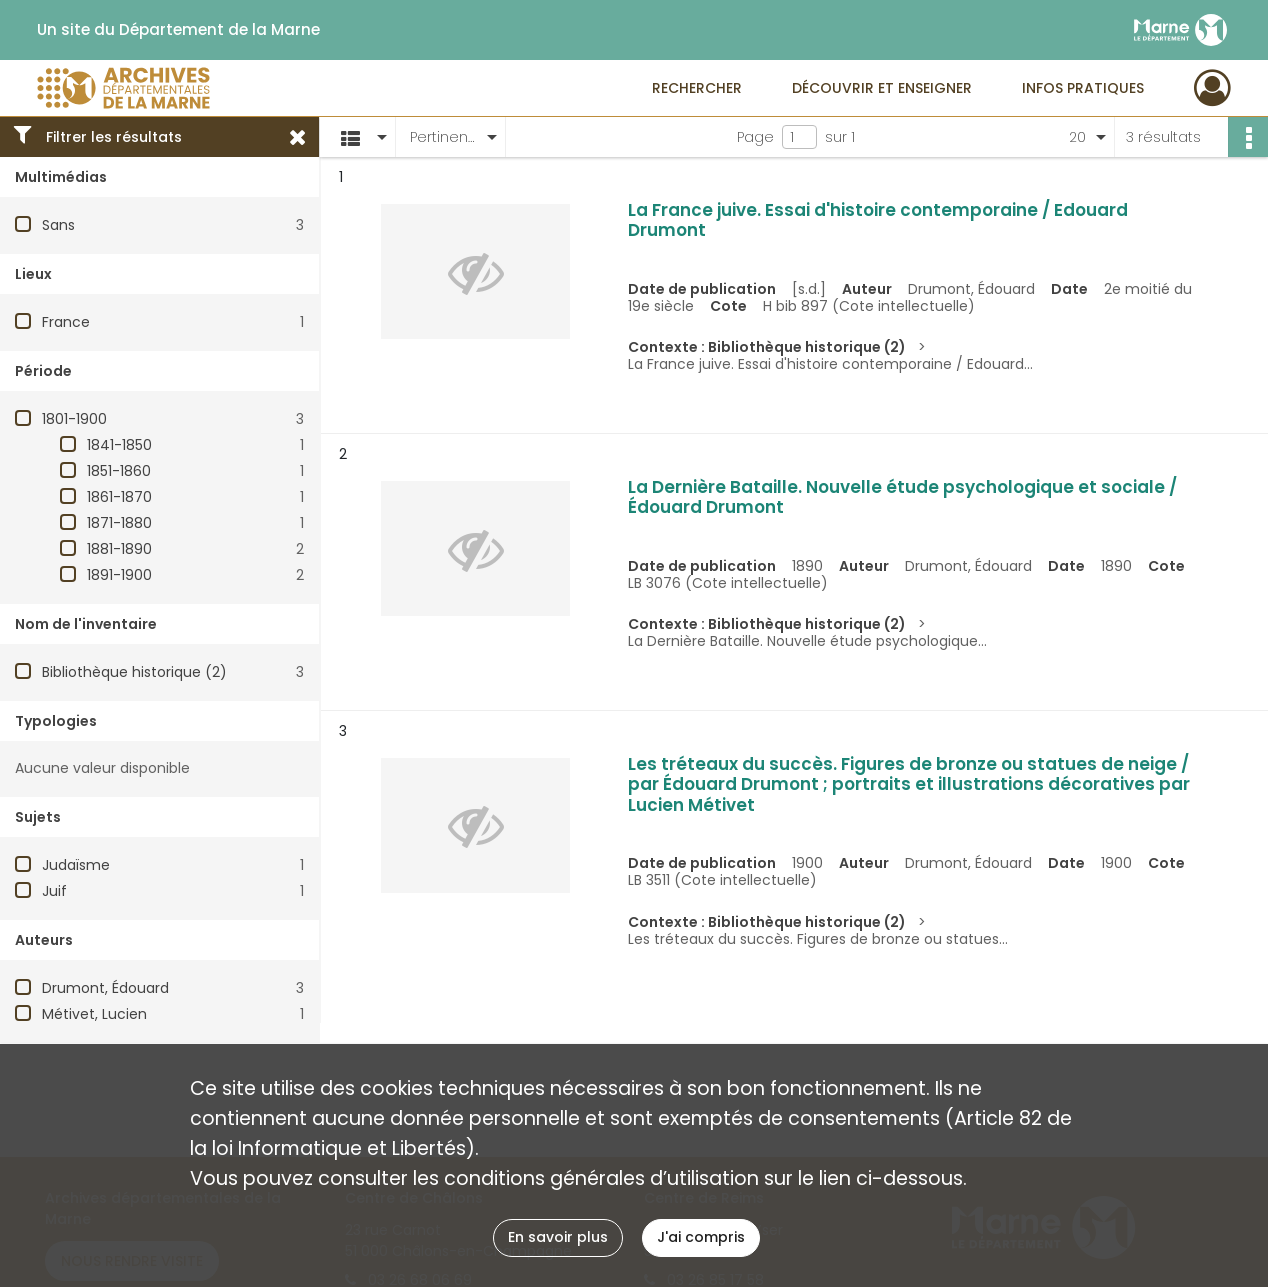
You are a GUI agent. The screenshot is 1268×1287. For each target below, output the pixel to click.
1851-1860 (119, 471)
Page (755, 137)
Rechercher (697, 88)
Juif (54, 891)
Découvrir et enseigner (882, 88)
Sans (58, 225)
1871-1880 (119, 523)
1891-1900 (119, 575)
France (66, 322)
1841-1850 (119, 445)
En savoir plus (558, 1237)
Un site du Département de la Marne (178, 30)
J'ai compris (701, 1237)
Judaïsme (76, 865)
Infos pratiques (1083, 88)
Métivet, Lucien (94, 1014)
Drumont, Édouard (105, 988)
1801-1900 (74, 419)
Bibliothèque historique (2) (134, 672)
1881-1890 (119, 549)
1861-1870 (119, 497)
